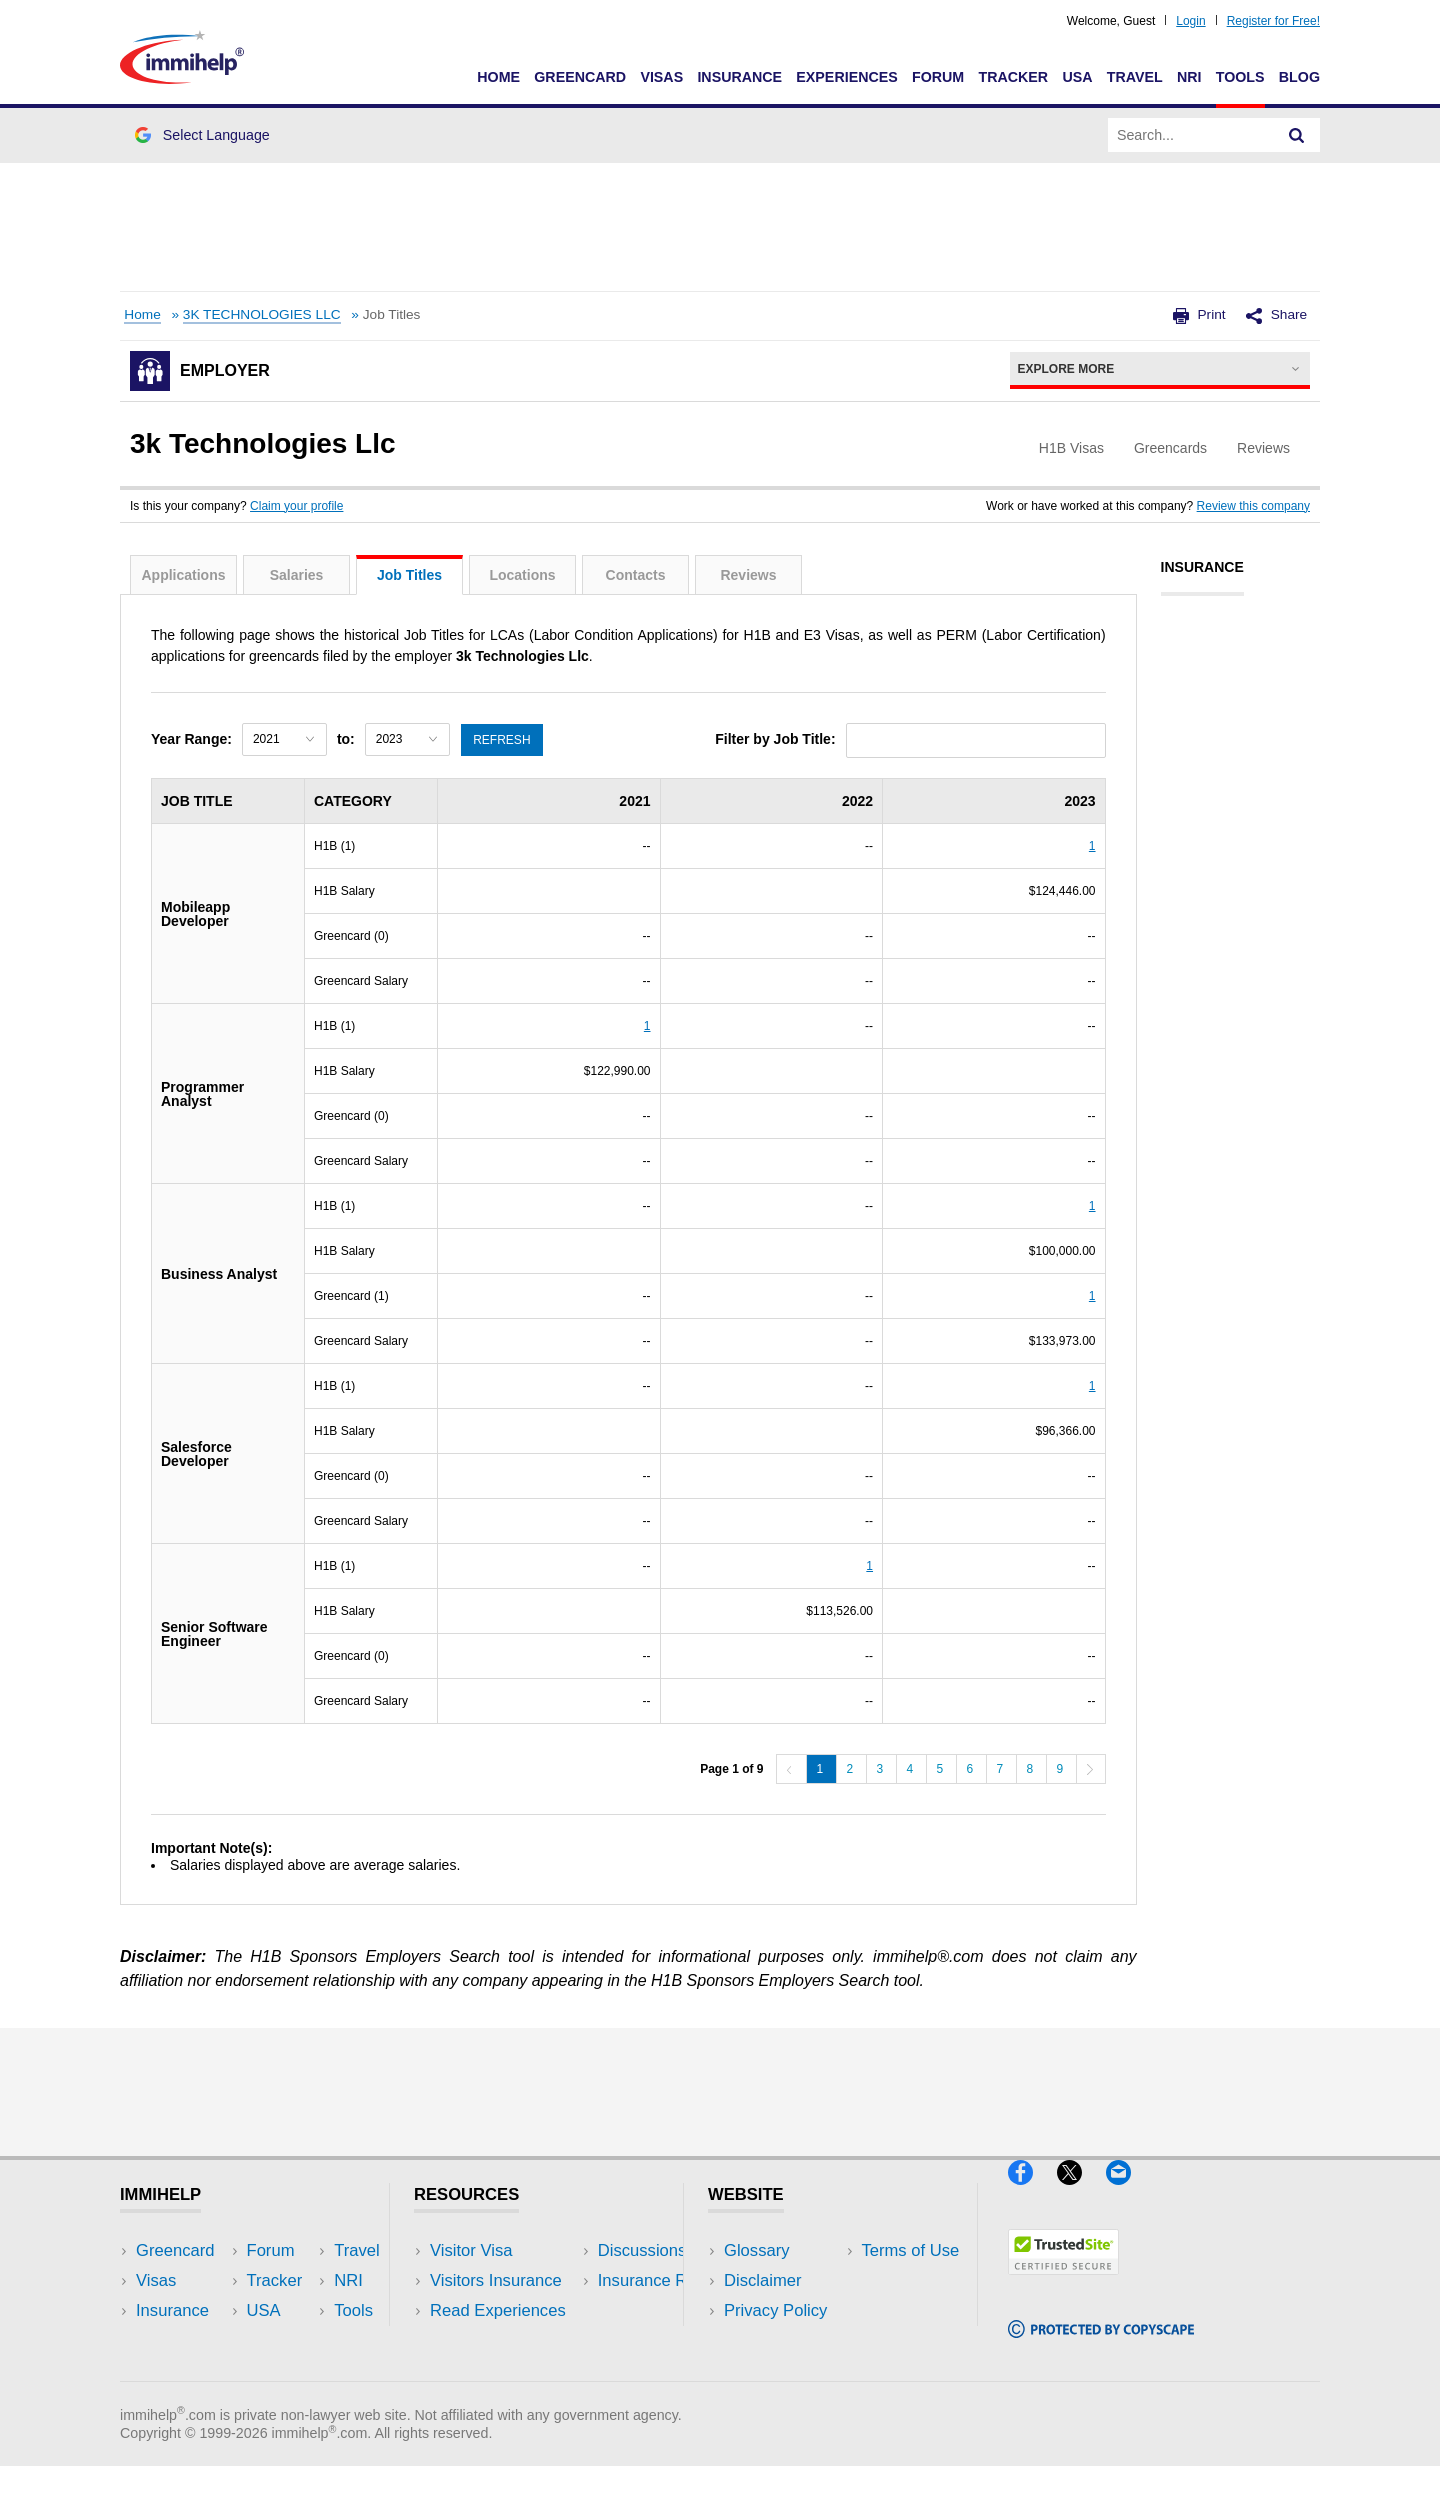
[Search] (1297, 135)
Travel (1135, 77)
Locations (522, 575)
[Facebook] (1032, 2193)
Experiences (846, 77)
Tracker (1013, 77)
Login (1190, 21)
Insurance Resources (508, 2370)
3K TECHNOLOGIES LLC (262, 314)
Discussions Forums (505, 2340)
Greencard (580, 77)
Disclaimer (763, 2280)
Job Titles (409, 575)
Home (498, 77)
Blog (1299, 77)
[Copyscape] (1101, 2345)
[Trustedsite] (1063, 2282)
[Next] (1091, 1769)
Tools (1240, 77)
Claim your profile (296, 506)
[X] (1081, 2193)
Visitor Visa (471, 2250)
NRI (1189, 77)
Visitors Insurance (496, 2280)
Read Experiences (498, 2310)
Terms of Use (773, 2340)
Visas (661, 77)
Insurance (739, 77)
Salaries (297, 575)
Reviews (748, 575)
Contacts (636, 575)
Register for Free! (1273, 21)
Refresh (502, 739)
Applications (183, 575)
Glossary (757, 2250)
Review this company (1253, 506)
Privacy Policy (775, 2310)
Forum (938, 77)
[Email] (1128, 2193)
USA (1077, 77)
